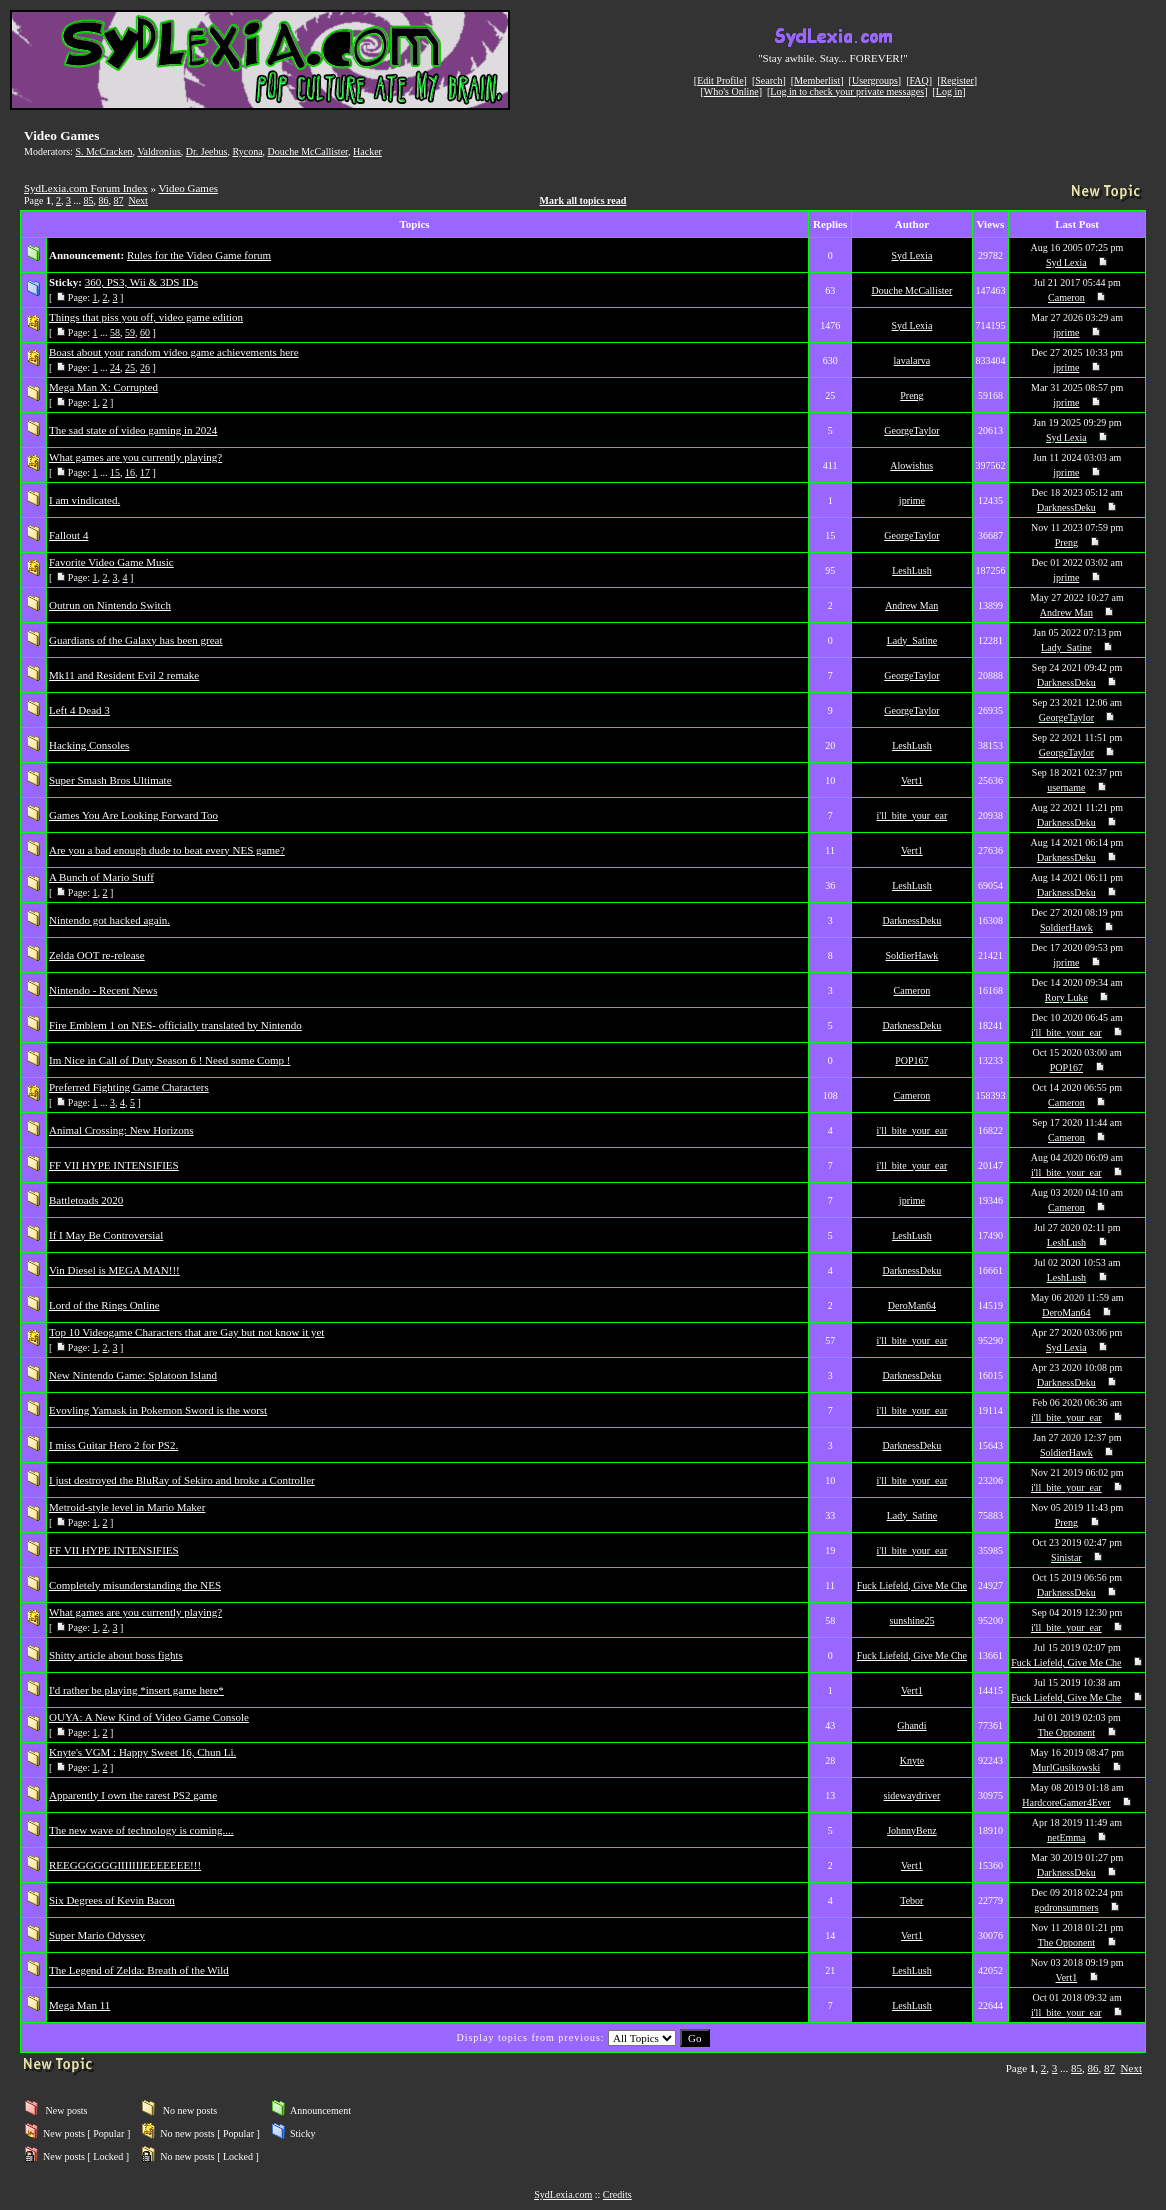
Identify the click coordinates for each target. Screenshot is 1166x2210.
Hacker (367, 151)
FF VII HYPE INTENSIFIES (114, 1165)
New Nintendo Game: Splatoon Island (133, 1375)
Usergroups (875, 80)
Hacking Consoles (89, 745)
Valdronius (158, 151)
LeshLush (911, 570)
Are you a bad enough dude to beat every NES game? (167, 850)
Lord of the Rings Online (104, 1305)
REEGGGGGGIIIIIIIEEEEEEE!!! (125, 1865)
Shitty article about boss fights (116, 1655)
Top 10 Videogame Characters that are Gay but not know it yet (186, 1332)
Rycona (247, 151)
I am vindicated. (84, 500)
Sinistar (1066, 1557)
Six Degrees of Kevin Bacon (112, 1900)
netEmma (1066, 1837)
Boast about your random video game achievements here (174, 352)
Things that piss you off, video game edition (146, 317)
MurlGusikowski (1066, 1767)
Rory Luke (1066, 997)
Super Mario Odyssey (97, 1935)
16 (130, 472)
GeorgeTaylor (911, 430)
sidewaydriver (912, 1795)
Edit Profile (720, 80)
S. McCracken (103, 151)
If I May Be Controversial (106, 1235)
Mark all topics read (583, 200)
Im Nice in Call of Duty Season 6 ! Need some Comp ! (169, 1060)
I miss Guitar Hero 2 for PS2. (113, 1445)
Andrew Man (911, 605)
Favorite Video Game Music (111, 562)
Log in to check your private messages (847, 91)
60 (145, 332)
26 (145, 367)
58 (115, 332)
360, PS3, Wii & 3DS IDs (141, 282)
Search (768, 80)
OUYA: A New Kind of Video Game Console (149, 1717)
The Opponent (1067, 1732)
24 (115, 367)
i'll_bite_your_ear (912, 815)
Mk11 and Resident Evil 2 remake (124, 675)
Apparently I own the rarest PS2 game (133, 1795)
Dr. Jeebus (207, 151)
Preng (911, 395)
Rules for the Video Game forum (199, 255)
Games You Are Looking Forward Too (133, 815)
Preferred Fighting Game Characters (129, 1087)
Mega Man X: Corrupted (103, 387)
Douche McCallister (308, 151)
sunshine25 (911, 1620)
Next (137, 200)
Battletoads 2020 (86, 1200)
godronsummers (1066, 1907)
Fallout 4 (68, 535)
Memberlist (817, 80)
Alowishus (911, 465)
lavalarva (912, 360)
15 (115, 472)
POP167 (911, 1060)
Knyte (912, 1760)
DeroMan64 (912, 1305)
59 (130, 332)
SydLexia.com (563, 2194)
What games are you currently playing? (135, 457)
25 (130, 367)
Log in (949, 91)
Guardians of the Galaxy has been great (136, 640)
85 (88, 200)
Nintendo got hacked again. (109, 920)
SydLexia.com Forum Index (86, 188)
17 (145, 472)
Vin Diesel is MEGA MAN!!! (114, 1270)
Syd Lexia (912, 255)
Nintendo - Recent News (103, 990)
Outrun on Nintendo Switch (110, 605)
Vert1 (912, 780)
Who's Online (731, 91)
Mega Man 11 (79, 2005)
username (1066, 787)
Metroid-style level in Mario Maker (127, 1507)
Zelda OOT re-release (97, 955)
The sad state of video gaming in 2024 (133, 430)
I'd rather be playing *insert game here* (136, 1690)
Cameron (1066, 297)
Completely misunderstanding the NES (135, 1585)
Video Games (189, 188)
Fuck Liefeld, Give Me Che (912, 1585)
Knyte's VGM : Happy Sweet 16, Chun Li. (142, 1752)
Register (956, 80)
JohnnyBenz (911, 1830)
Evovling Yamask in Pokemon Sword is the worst (158, 1410)
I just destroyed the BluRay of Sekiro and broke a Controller (182, 1480)
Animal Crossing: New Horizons (121, 1130)
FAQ (919, 80)
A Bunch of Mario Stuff (101, 877)
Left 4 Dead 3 (79, 710)
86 (103, 200)
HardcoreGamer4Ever (1066, 1802)
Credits (617, 2194)
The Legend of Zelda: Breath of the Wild (139, 1970)
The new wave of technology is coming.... (141, 1830)
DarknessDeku (1066, 507)
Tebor (911, 1900)
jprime (1066, 332)
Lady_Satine (912, 640)
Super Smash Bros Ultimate (110, 780)
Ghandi (911, 1725)
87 (118, 200)
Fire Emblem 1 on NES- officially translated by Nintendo (175, 1025)
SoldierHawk (1066, 927)
